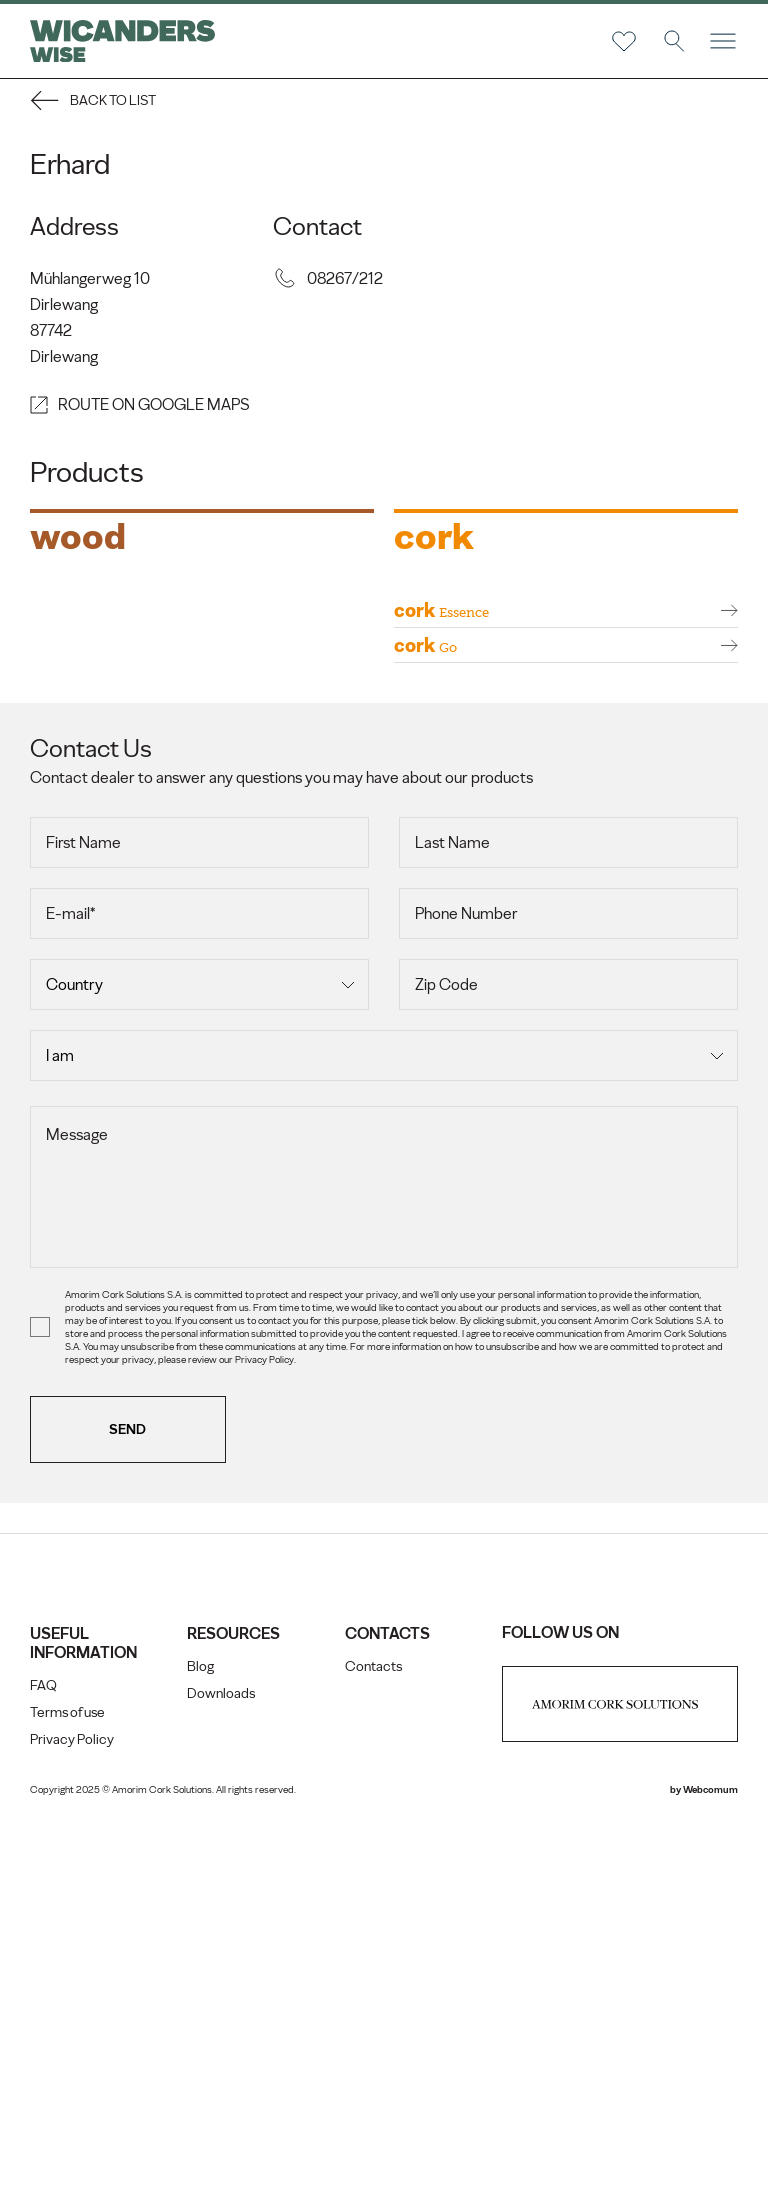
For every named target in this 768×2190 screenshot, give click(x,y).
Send (128, 1793)
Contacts (373, 2030)
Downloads (221, 2057)
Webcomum (710, 2153)
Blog (200, 2030)
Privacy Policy (72, 2103)
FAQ (43, 2049)
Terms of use (67, 2076)
